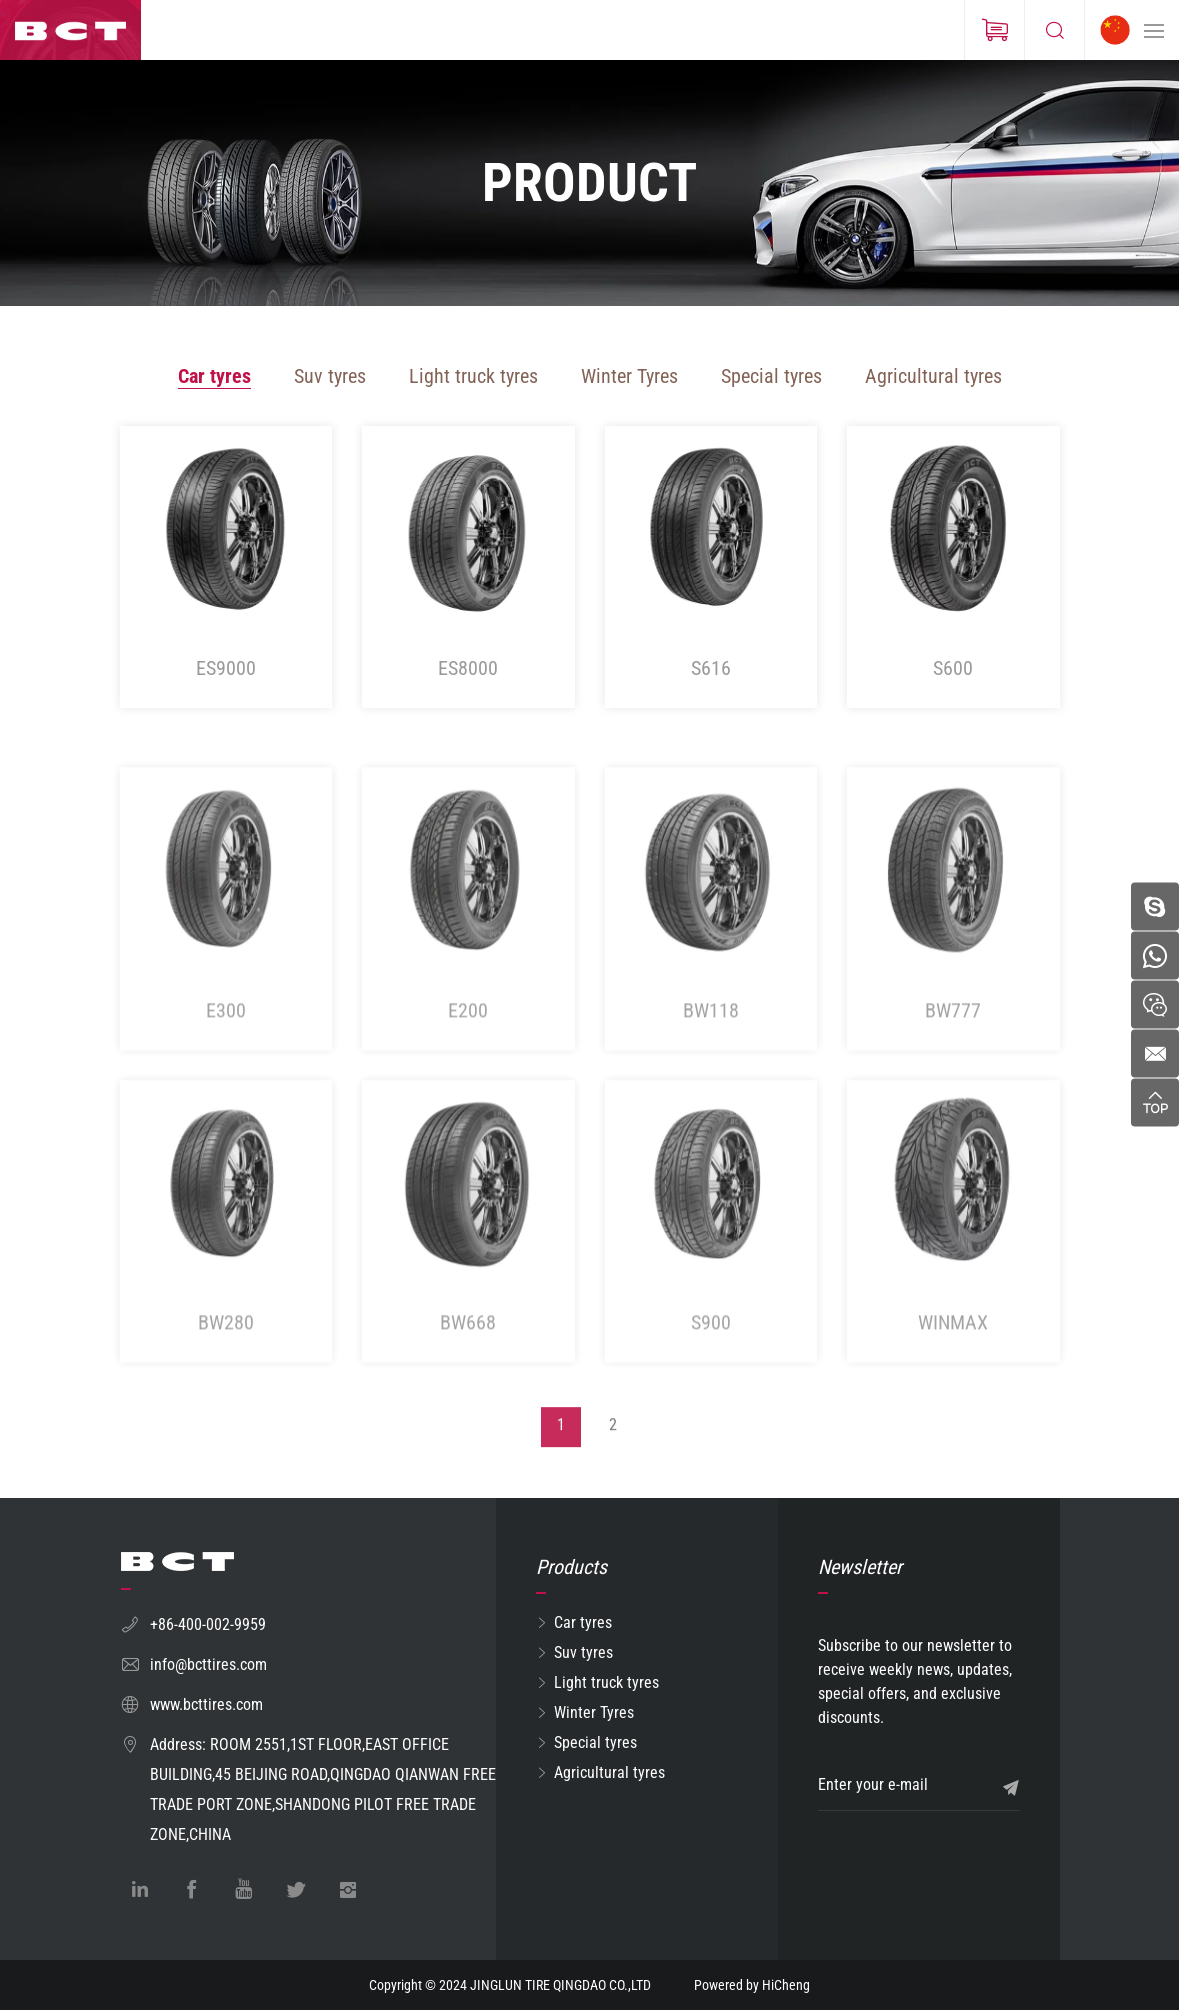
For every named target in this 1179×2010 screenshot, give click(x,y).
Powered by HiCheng (752, 1985)
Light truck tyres (473, 376)
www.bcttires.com (206, 1704)
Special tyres (771, 376)
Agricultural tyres (933, 376)
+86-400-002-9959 (208, 1624)
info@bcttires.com (208, 1664)
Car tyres (214, 376)
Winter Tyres (629, 376)
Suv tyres (330, 376)
